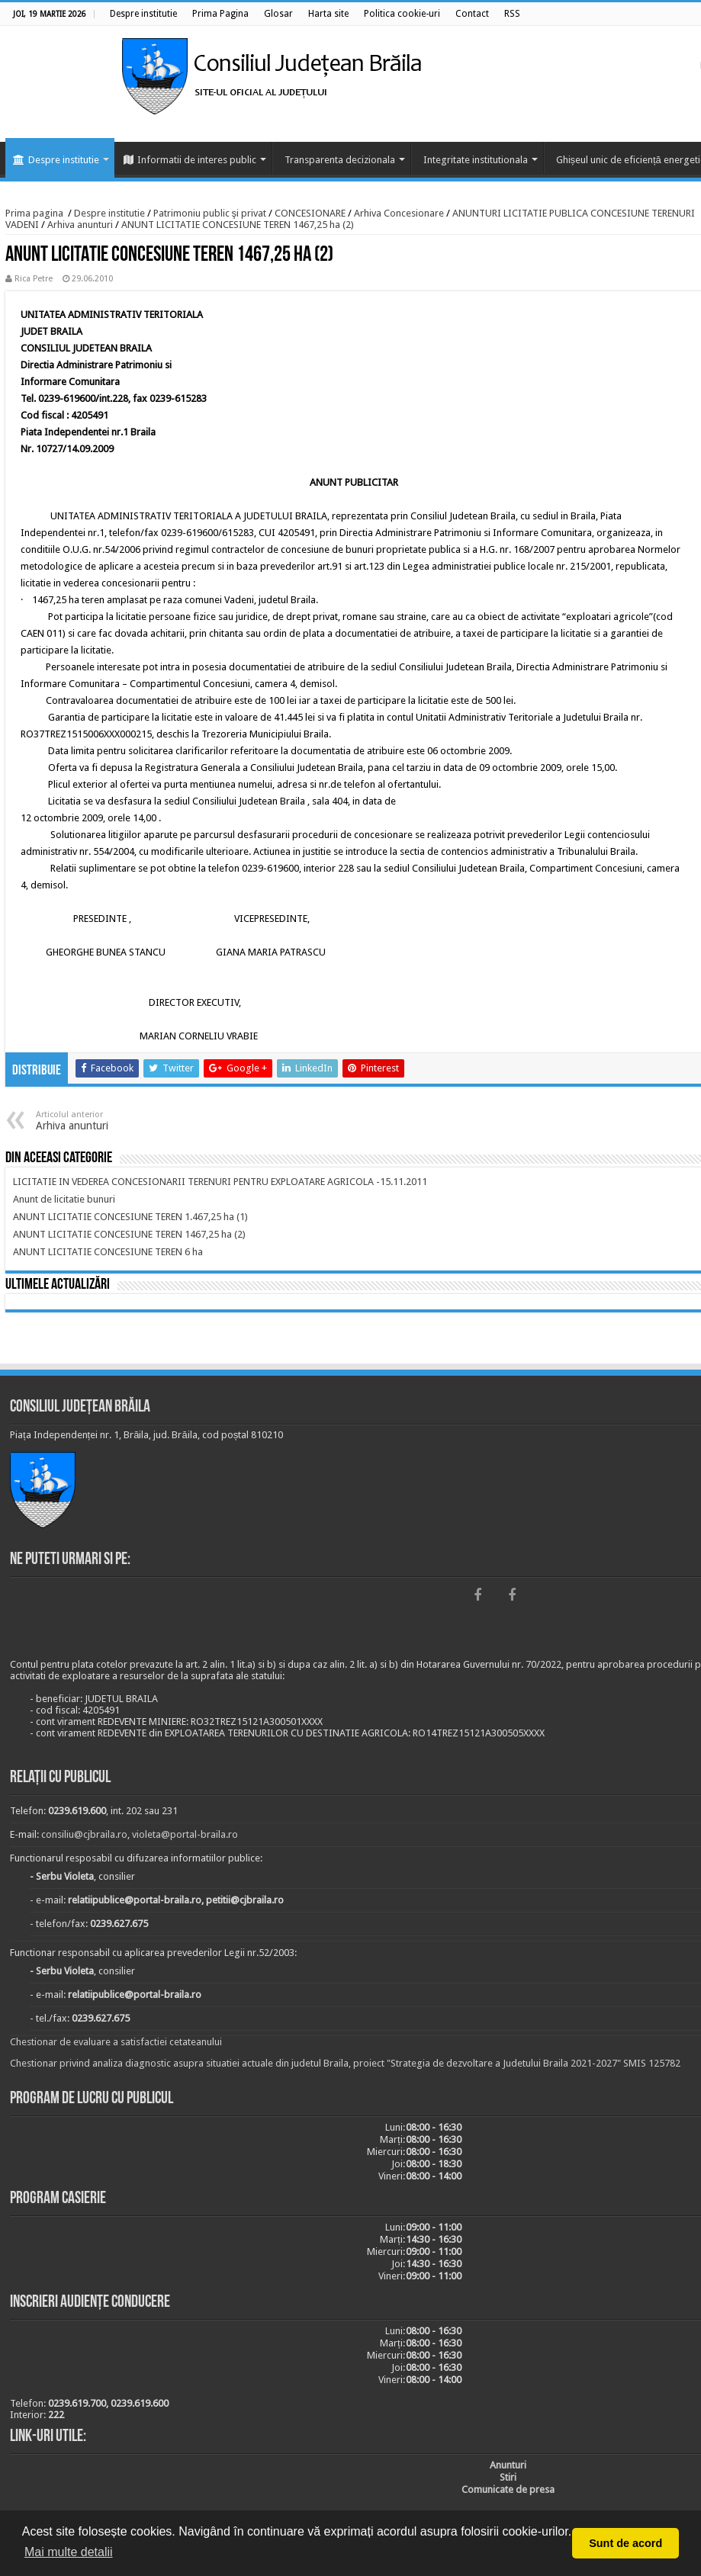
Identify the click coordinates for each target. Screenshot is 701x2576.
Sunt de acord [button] (625, 2543)
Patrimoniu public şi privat (210, 213)
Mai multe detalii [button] (68, 2551)
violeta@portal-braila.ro (185, 1834)
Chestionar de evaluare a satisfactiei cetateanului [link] (116, 2042)
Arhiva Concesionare (399, 213)
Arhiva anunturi (80, 224)
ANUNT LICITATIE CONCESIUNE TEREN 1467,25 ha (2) (237, 224)
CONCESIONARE (310, 213)
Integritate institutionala (475, 159)
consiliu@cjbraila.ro (84, 1834)
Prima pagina (34, 213)
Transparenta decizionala (340, 159)
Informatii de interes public (190, 159)
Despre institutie (56, 159)
